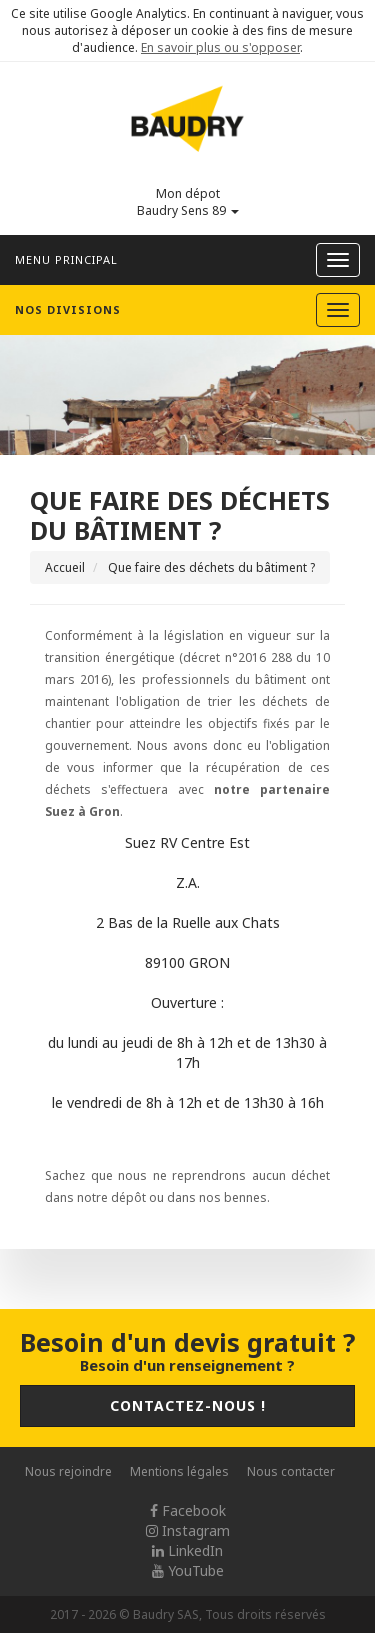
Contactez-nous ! (188, 1405)
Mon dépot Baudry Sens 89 (188, 202)
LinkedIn (187, 1550)
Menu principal (66, 259)
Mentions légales (179, 1471)
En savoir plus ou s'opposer (220, 47)
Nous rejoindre (68, 1471)
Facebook (188, 1510)
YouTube (188, 1570)
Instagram (188, 1530)
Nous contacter (291, 1471)
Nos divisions (68, 309)
